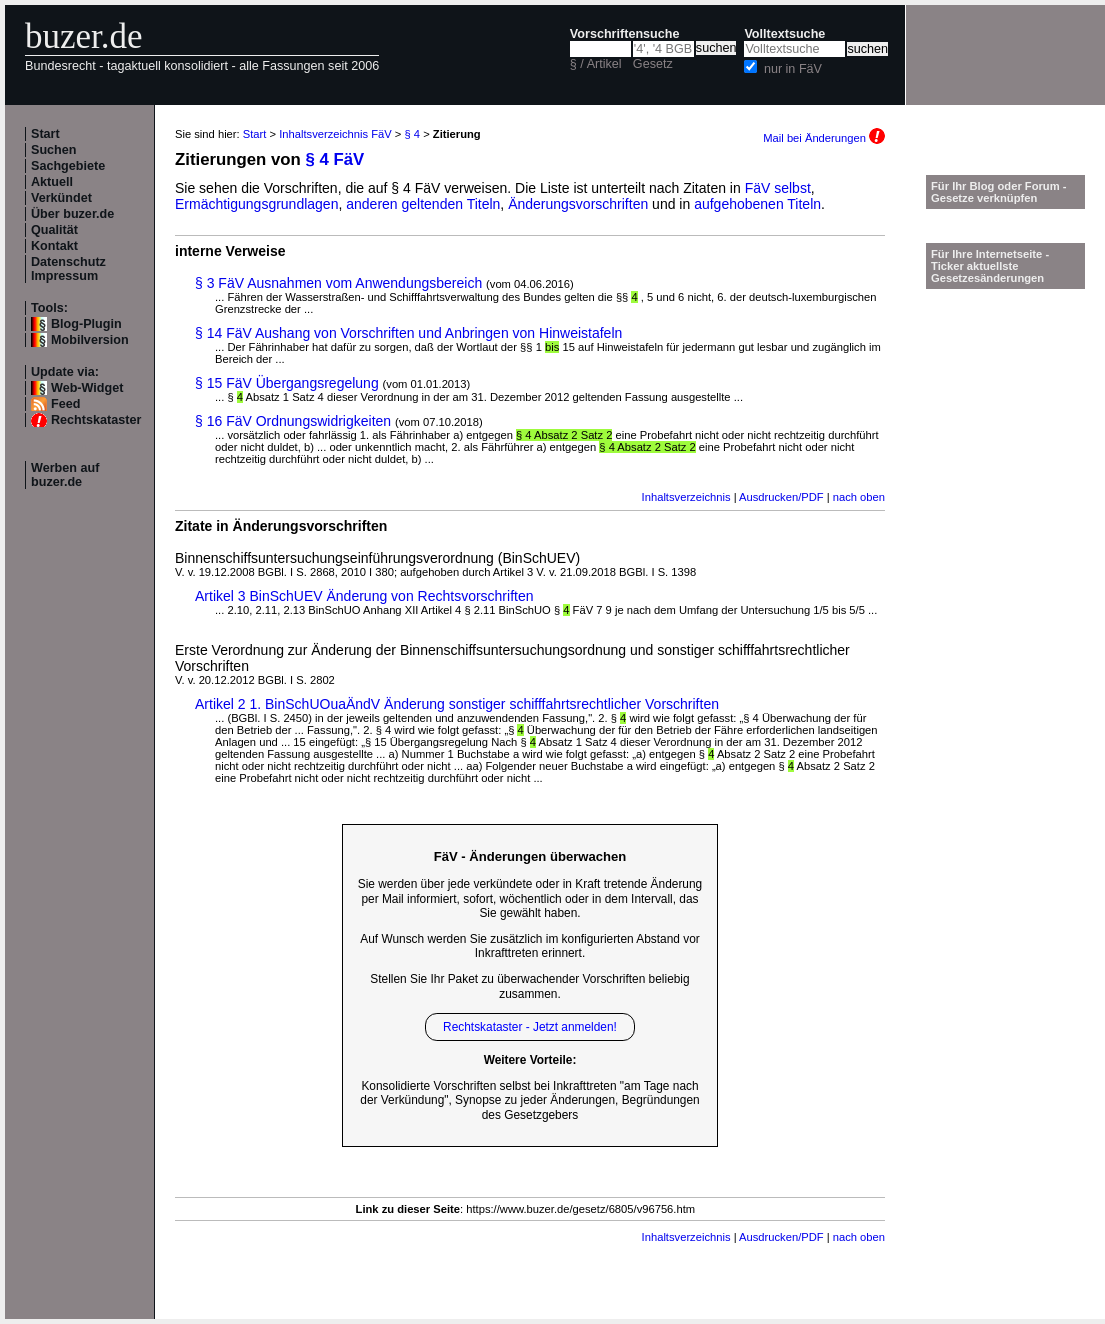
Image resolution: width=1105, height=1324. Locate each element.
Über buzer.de (72, 214)
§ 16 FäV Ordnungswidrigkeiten (293, 421)
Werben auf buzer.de (65, 475)
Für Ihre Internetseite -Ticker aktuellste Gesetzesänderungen (990, 266)
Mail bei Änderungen (824, 138)
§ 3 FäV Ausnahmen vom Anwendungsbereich (338, 283)
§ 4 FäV (335, 159)
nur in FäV (793, 69)
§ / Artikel (596, 64)
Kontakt (54, 246)
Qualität (54, 230)
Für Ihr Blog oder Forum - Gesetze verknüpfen (999, 192)
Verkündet (61, 198)
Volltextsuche (784, 34)
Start (45, 134)
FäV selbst (778, 188)
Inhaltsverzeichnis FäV (335, 134)
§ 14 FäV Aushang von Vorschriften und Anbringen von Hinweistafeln (408, 333)
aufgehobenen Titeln (757, 204)
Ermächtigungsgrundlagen (256, 204)
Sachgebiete (68, 166)
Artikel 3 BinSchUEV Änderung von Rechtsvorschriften (364, 596)
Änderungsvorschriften (578, 204)
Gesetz (653, 64)
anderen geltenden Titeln (423, 204)
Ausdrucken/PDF (781, 497)
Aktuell (52, 182)
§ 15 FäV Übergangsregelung (287, 383)
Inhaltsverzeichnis (686, 497)
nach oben (859, 497)
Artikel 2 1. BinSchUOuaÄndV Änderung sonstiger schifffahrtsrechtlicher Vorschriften (457, 704)
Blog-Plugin (86, 324)
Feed (65, 404)
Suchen (54, 150)
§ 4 (412, 134)
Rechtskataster (96, 420)
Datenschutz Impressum (68, 269)
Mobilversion (90, 340)
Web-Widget (87, 388)
